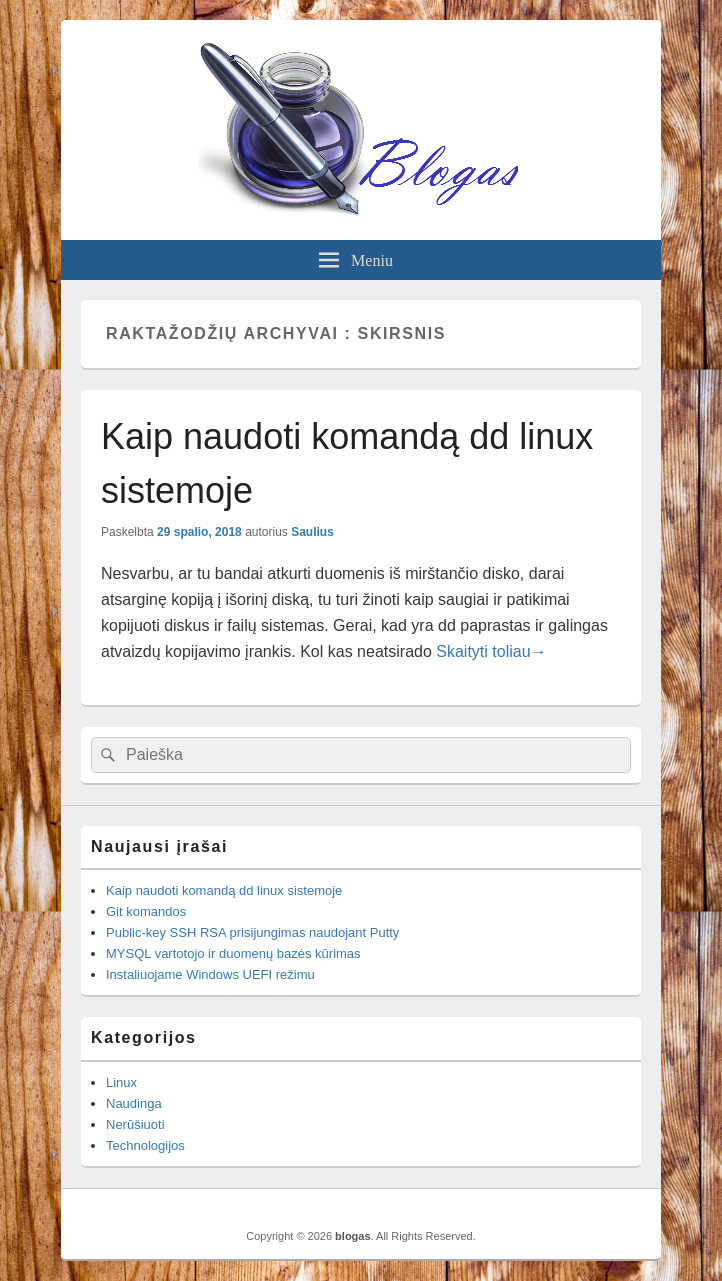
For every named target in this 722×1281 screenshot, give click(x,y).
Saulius (312, 532)
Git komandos (146, 911)
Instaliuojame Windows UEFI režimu (210, 974)
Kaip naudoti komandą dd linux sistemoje (224, 890)
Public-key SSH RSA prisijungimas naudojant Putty (252, 932)
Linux (121, 1082)
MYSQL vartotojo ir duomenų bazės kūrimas (233, 953)
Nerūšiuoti (135, 1124)
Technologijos (145, 1145)
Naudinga (134, 1103)
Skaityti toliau (491, 651)
